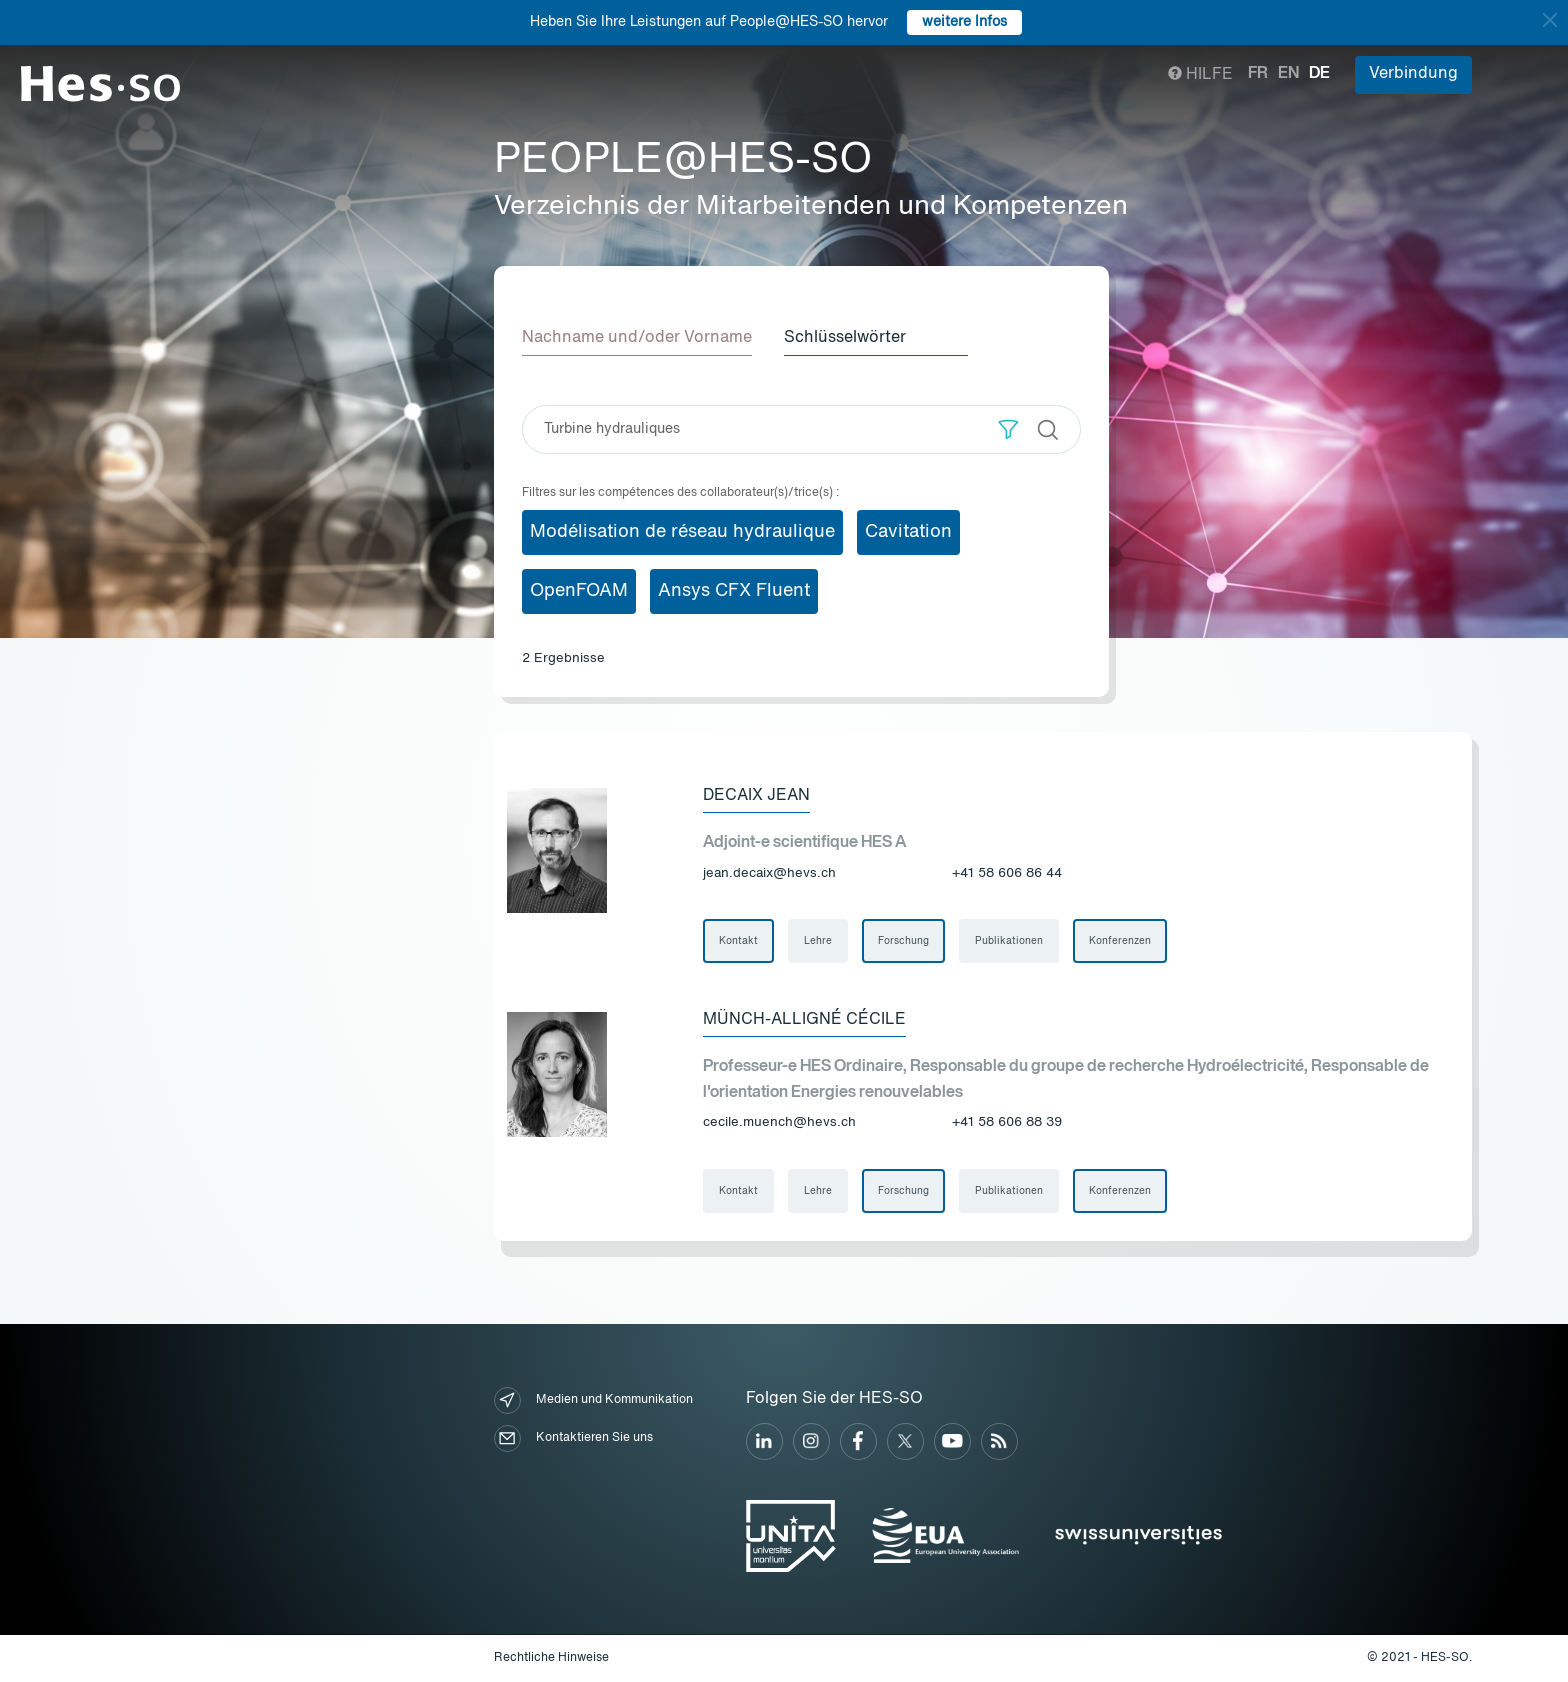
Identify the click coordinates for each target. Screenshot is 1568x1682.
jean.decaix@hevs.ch (769, 873)
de (1319, 74)
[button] (1008, 429)
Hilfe (1200, 75)
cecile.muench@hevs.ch (779, 1122)
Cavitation (908, 532)
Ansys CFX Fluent (734, 591)
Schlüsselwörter (845, 338)
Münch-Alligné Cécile (804, 1020)
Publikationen (1009, 941)
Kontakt (738, 941)
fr (1258, 74)
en (1288, 74)
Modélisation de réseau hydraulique (682, 532)
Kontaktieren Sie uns (573, 1438)
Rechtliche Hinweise (551, 1658)
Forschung (903, 941)
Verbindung (1413, 74)
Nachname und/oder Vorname (637, 338)
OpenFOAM (579, 591)
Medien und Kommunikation (593, 1400)
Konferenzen (1120, 941)
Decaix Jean (756, 796)
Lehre (818, 941)
